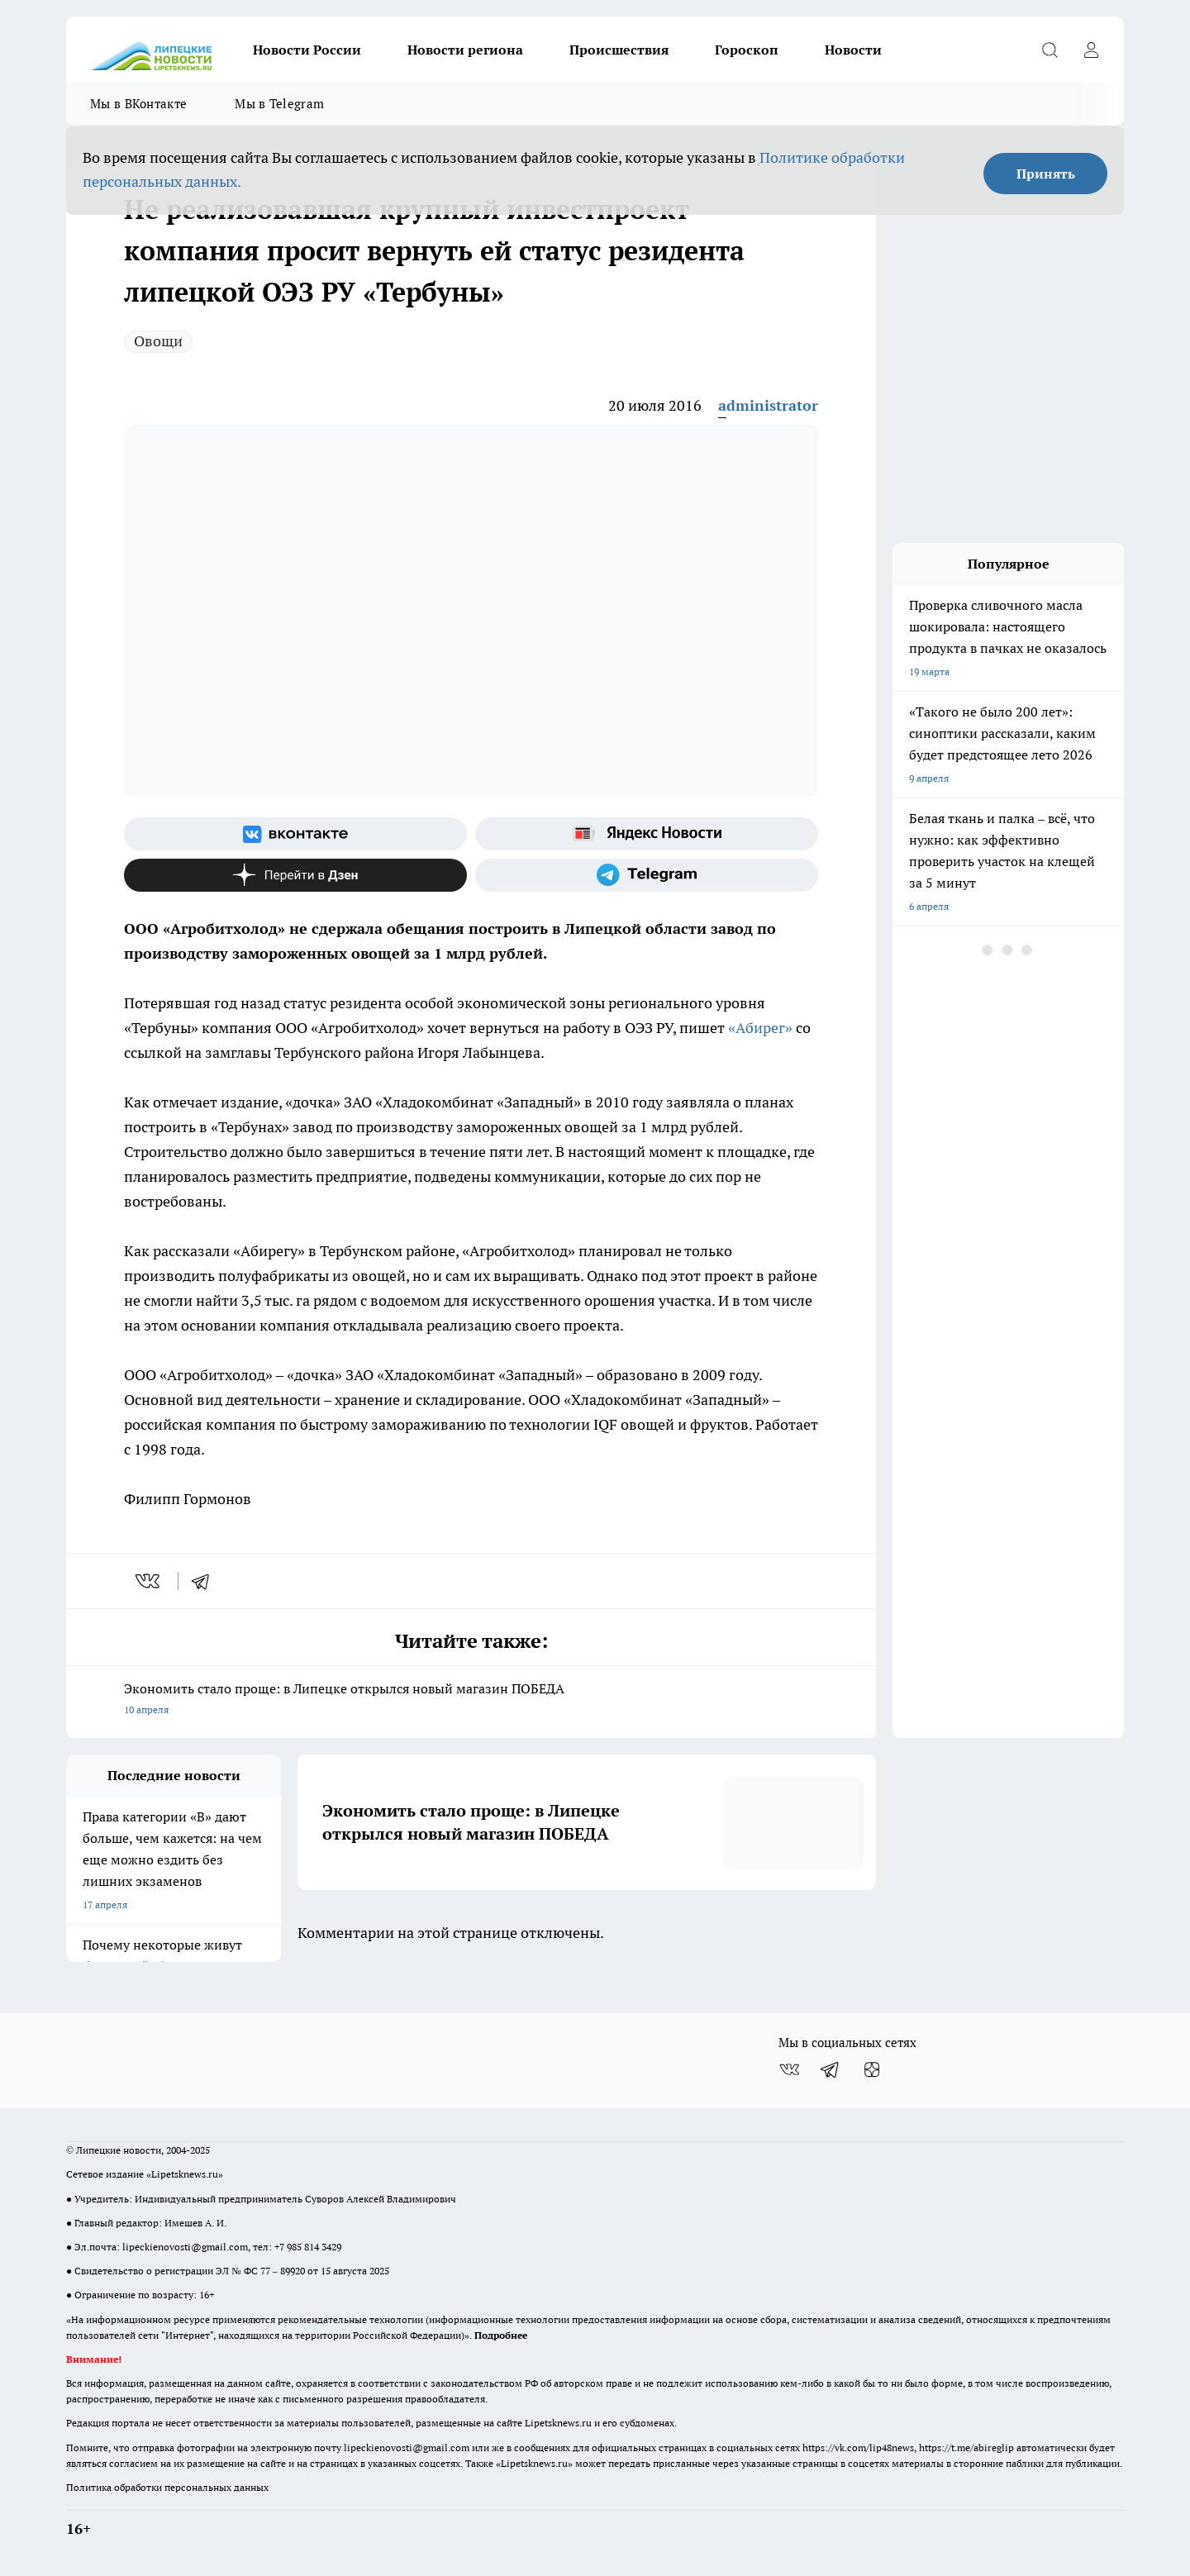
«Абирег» (760, 1027)
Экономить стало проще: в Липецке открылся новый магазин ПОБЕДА (471, 1700)
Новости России (307, 49)
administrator (768, 405)
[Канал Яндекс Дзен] (295, 875)
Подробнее (500, 2335)
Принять (1045, 173)
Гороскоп (746, 49)
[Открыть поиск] (1049, 49)
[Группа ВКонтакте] (295, 833)
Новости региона (465, 49)
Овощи (158, 340)
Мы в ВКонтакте (138, 104)
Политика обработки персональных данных (167, 2487)
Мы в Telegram (279, 104)
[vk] (149, 1581)
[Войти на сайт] (1090, 49)
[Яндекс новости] (646, 833)
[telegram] (205, 1581)
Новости (853, 49)
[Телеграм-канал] (646, 875)
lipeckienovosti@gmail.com (185, 2246)
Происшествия (619, 49)
